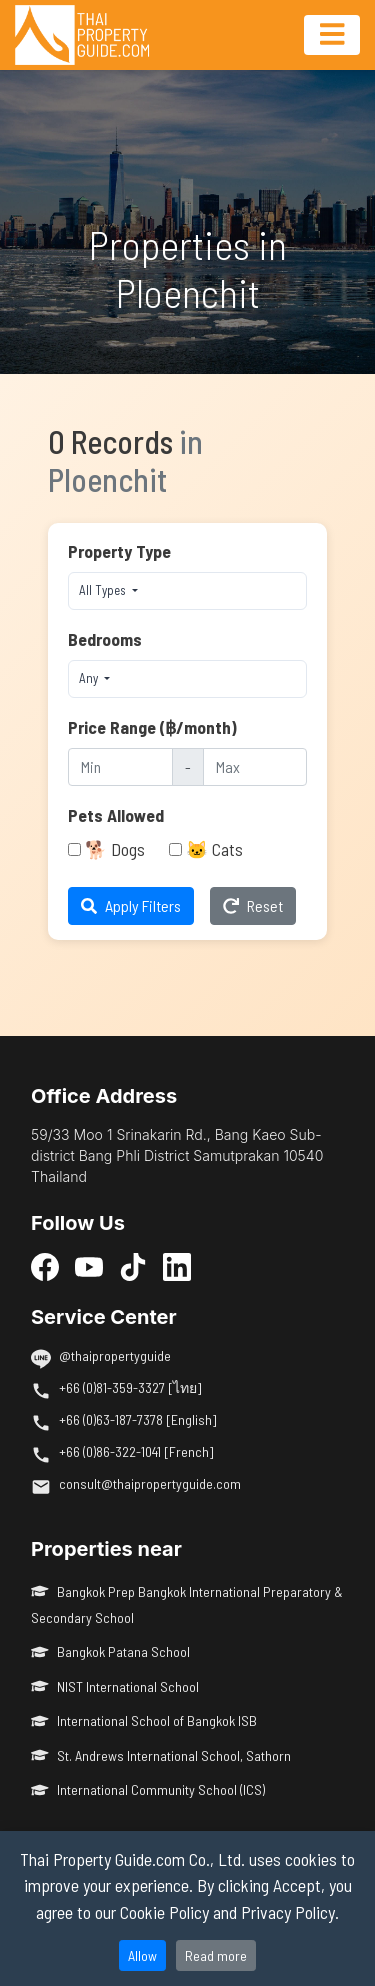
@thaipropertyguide (115, 1355)
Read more (216, 1955)
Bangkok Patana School (110, 1651)
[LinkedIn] (177, 1266)
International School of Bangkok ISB (144, 1720)
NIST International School (115, 1686)
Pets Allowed (116, 815)
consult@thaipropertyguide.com (150, 1483)
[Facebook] (45, 1266)
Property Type (119, 551)
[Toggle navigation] (332, 35)
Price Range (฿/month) (152, 727)
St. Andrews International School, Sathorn (161, 1755)
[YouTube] (89, 1266)
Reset (253, 905)
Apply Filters (131, 905)
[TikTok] (133, 1266)
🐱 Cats (214, 849)
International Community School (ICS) (148, 1789)
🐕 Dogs (115, 849)
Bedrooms (105, 639)
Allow (142, 1955)
